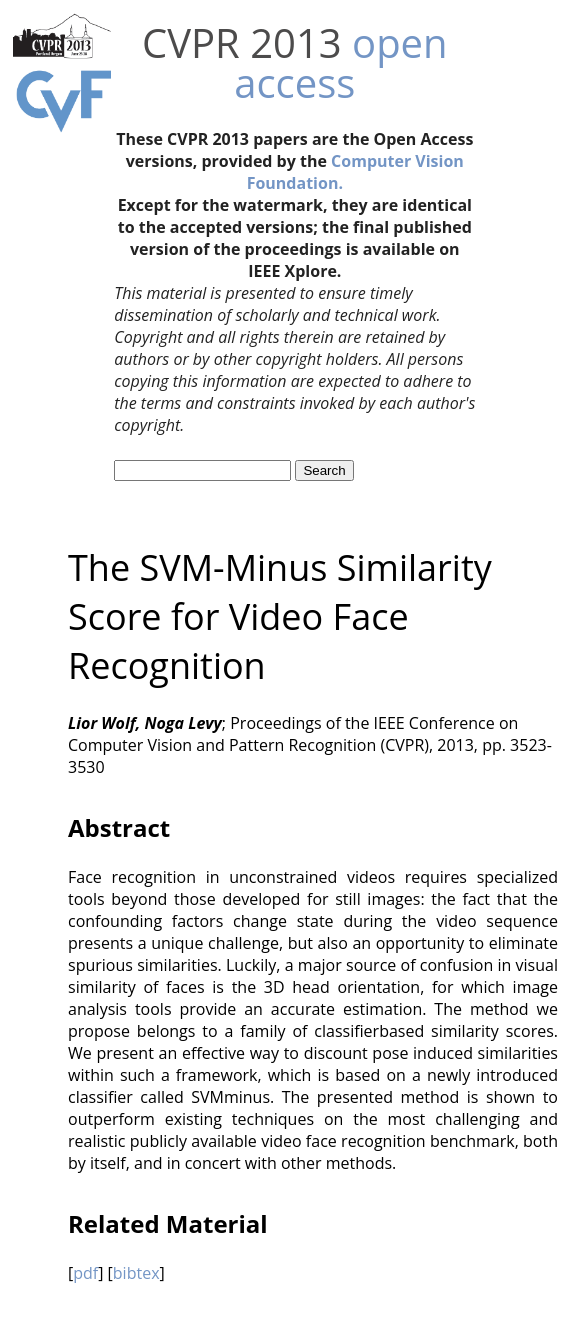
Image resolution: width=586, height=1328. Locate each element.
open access (340, 62)
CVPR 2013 (242, 42)
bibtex (136, 1273)
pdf (85, 1273)
